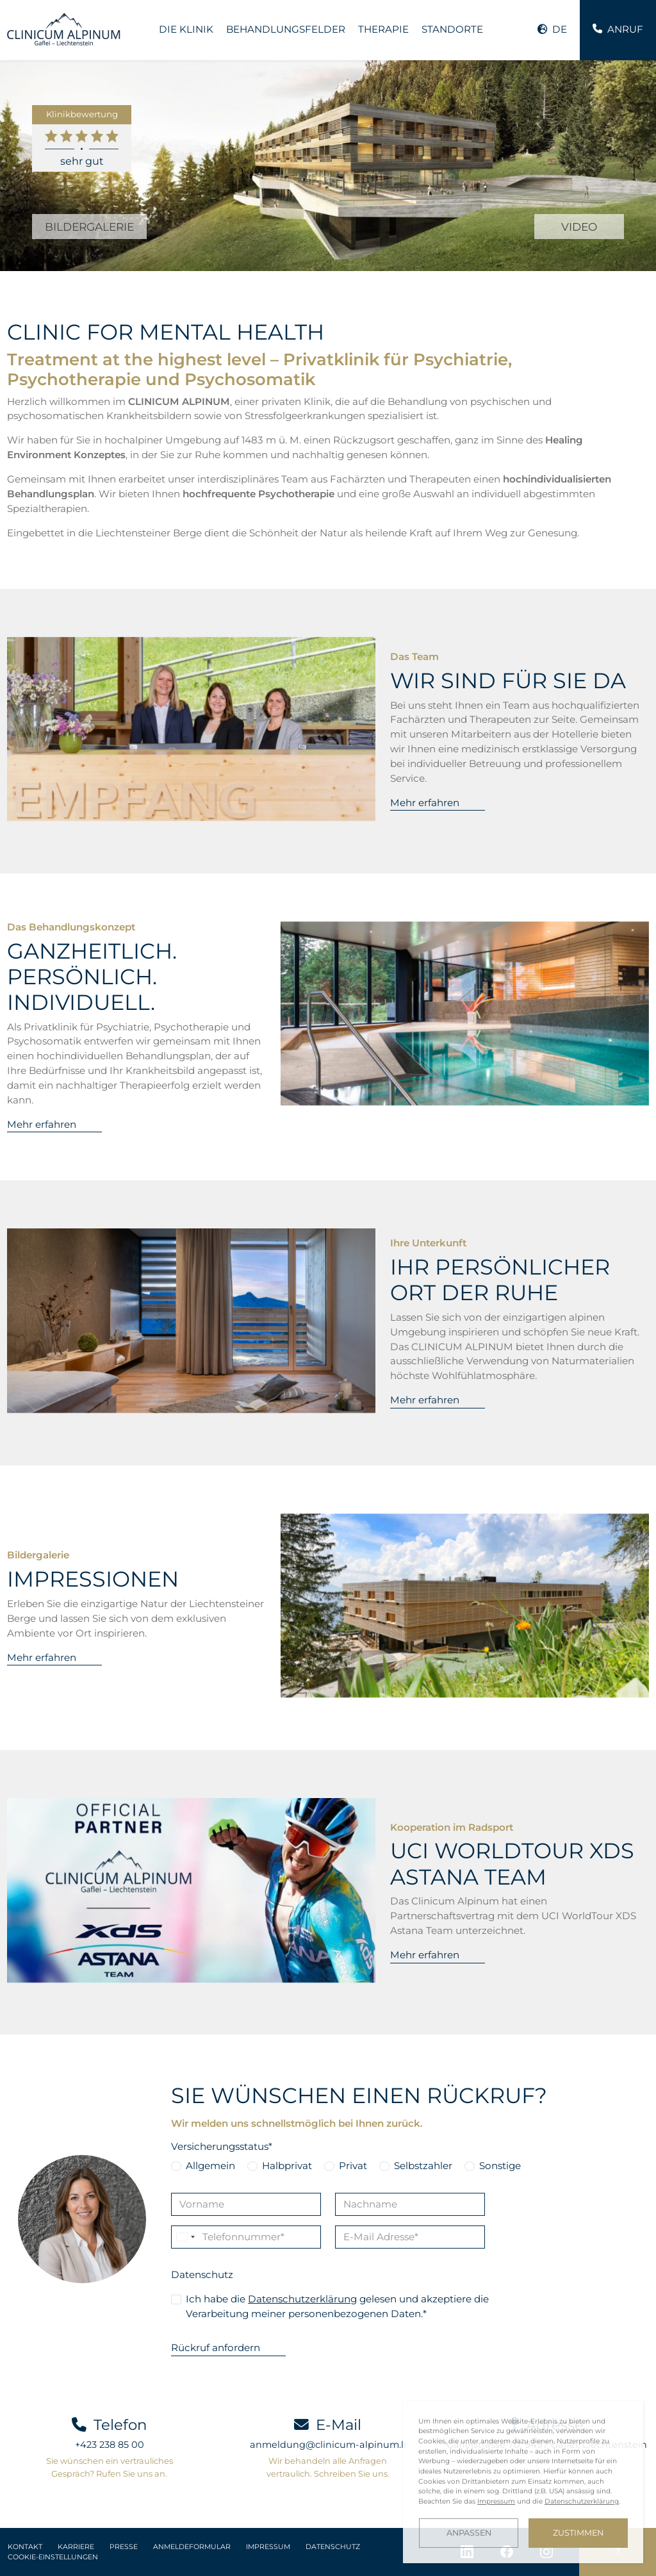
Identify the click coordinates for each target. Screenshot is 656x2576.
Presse (124, 2547)
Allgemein (210, 2165)
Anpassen (469, 2533)
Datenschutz (202, 2274)
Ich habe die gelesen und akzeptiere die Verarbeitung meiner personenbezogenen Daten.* (337, 2306)
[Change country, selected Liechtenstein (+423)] (185, 2237)
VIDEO (579, 226)
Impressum (268, 2547)
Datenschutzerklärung (302, 2299)
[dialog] (523, 2482)
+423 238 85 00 (109, 2444)
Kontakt (25, 2547)
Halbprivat (287, 2165)
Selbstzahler (423, 2165)
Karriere (76, 2547)
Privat (353, 2165)
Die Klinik (186, 29)
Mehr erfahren (424, 803)
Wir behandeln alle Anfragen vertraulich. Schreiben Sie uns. (328, 2467)
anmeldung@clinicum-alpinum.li (328, 2444)
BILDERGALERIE (89, 226)
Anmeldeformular (192, 2547)
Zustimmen (578, 2533)
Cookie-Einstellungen (53, 2557)
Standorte (452, 29)
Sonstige (500, 2165)
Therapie (383, 29)
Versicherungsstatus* (221, 2146)
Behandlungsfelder (285, 29)
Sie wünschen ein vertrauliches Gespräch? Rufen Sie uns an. (109, 2467)
